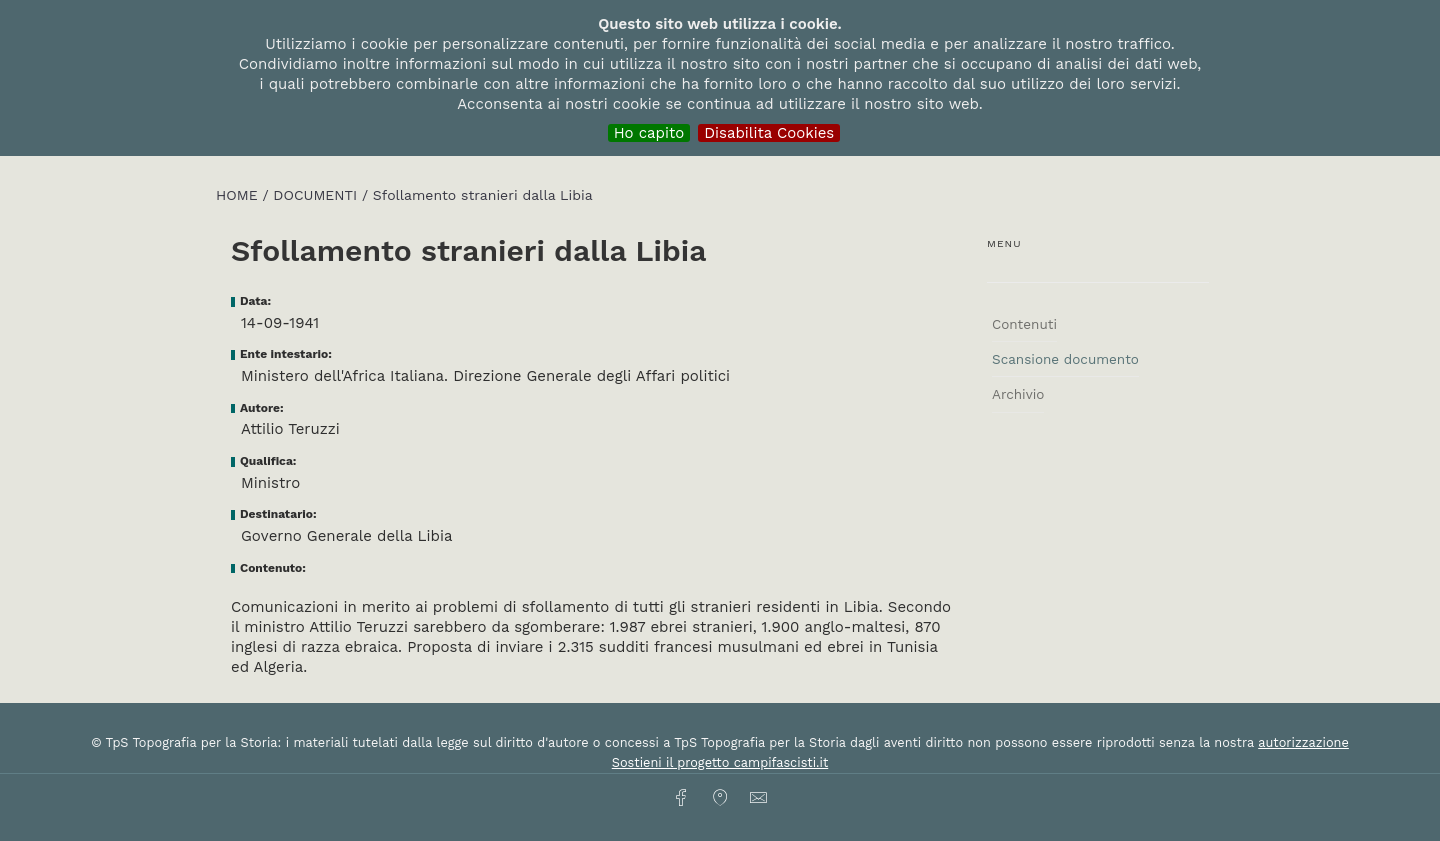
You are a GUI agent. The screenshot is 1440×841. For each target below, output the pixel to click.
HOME (239, 195)
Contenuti (1024, 324)
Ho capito (649, 133)
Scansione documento (1065, 359)
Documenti (317, 195)
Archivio (1018, 394)
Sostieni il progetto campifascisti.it (720, 762)
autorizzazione (1303, 742)
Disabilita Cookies (769, 133)
